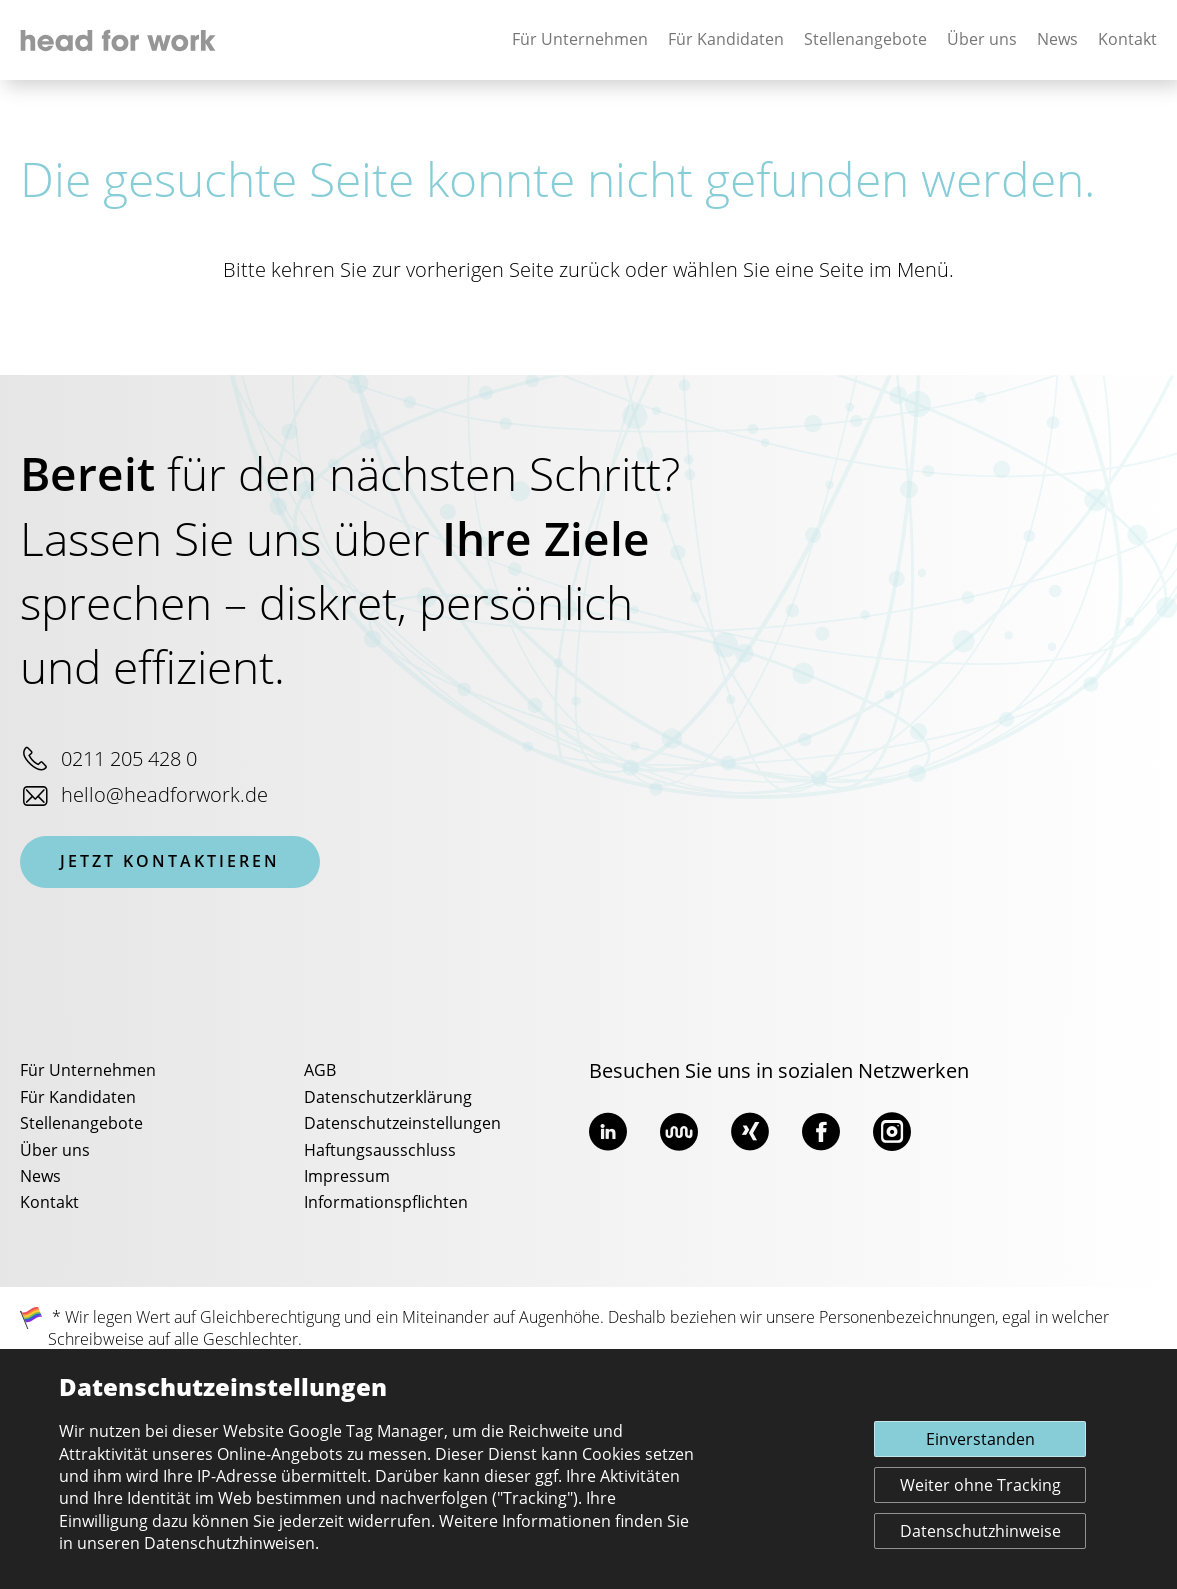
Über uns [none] (982, 40)
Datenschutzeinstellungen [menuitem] (402, 1124)
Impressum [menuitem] (347, 1177)
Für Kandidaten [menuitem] (78, 1098)
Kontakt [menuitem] (49, 1203)
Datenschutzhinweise (980, 1532)
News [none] (1057, 40)
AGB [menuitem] (320, 1071)
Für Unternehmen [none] (580, 40)
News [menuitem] (40, 1177)
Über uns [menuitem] (55, 1151)
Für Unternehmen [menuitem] (88, 1071)
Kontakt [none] (1127, 40)
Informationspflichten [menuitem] (386, 1203)
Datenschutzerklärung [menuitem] (388, 1098)
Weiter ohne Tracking (980, 1486)
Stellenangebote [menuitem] (81, 1124)
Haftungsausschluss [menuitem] (380, 1151)
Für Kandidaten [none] (726, 40)
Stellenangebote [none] (865, 40)
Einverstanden (980, 1440)
